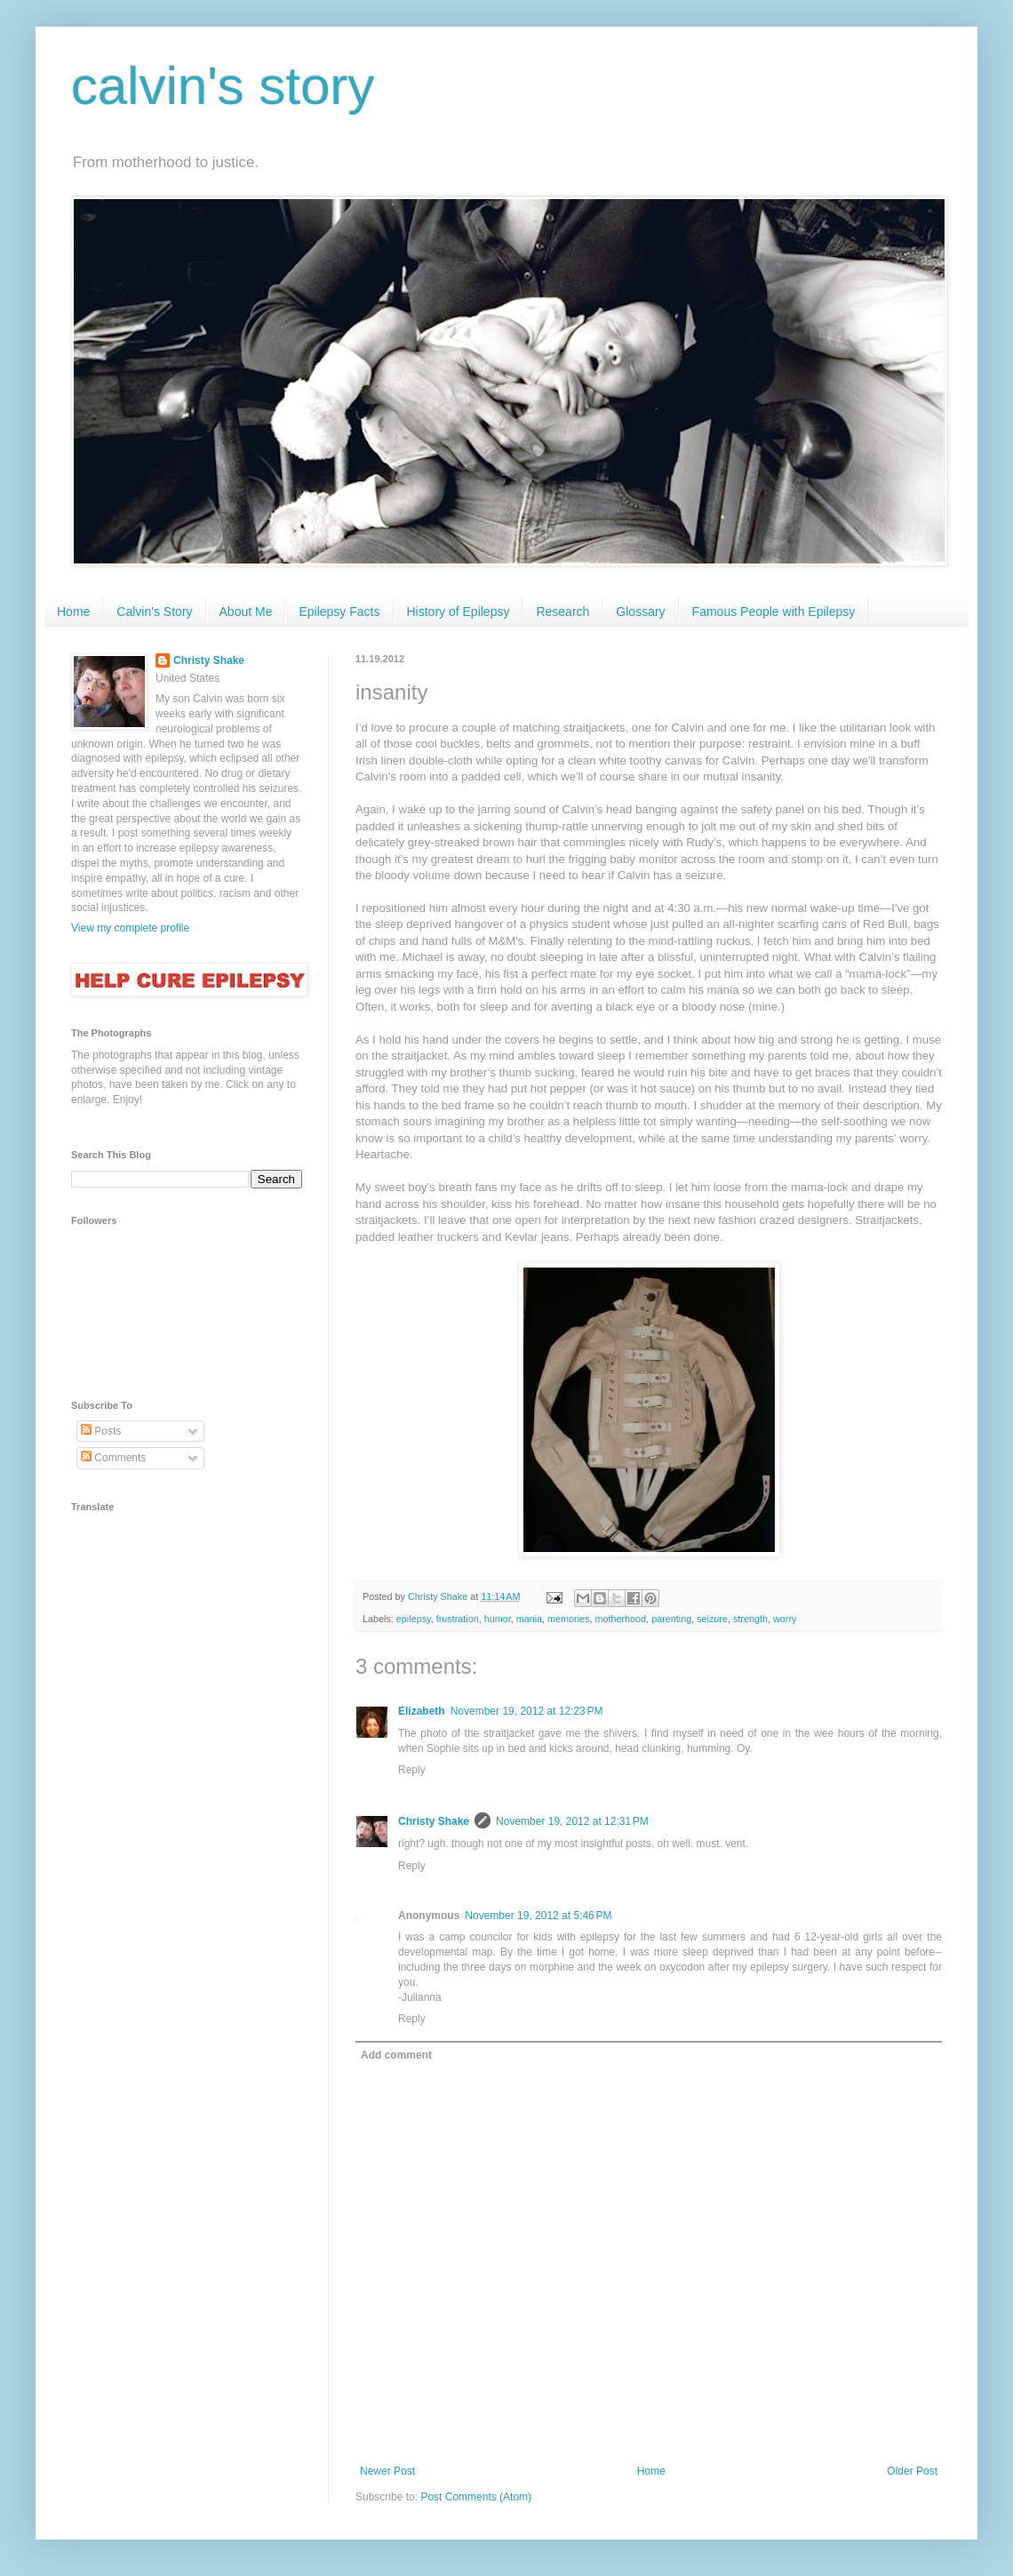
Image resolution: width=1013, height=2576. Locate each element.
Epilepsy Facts (339, 611)
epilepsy (413, 1618)
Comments (113, 1458)
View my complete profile (130, 928)
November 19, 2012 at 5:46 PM (538, 1915)
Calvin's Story (154, 611)
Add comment (396, 2055)
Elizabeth (421, 1711)
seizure (712, 1618)
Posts (101, 1431)
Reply (412, 1770)
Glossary (640, 611)
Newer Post (387, 2471)
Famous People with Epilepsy (774, 611)
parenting (671, 1618)
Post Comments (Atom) (475, 2497)
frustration (457, 1618)
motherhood (621, 1618)
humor (497, 1618)
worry (784, 1618)
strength (750, 1618)
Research (562, 611)
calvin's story (223, 86)
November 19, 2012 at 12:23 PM (527, 1711)
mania (529, 1618)
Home (73, 611)
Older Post (912, 2471)
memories (568, 1618)
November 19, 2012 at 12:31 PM (572, 1821)
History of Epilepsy (458, 611)
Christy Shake (433, 1821)
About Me (246, 611)
